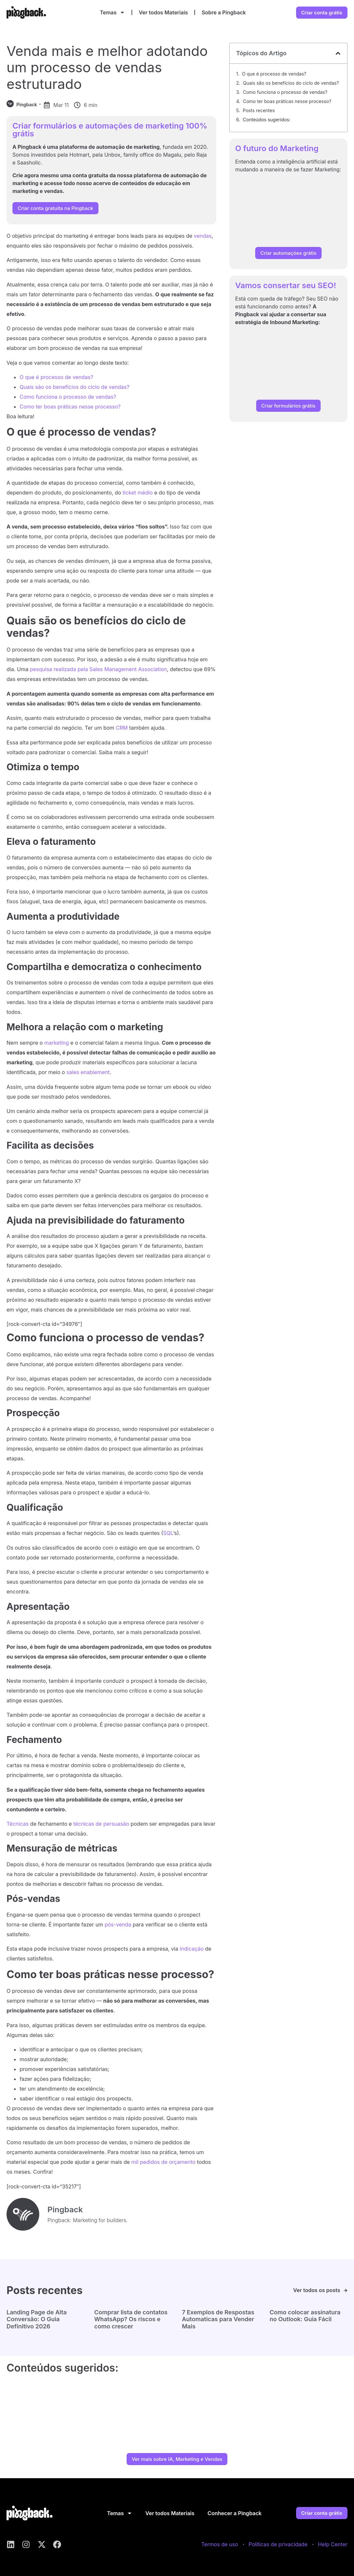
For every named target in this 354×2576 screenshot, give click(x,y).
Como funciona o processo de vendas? (68, 396)
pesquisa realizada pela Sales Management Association (98, 669)
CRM (122, 727)
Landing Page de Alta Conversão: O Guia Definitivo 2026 (37, 2319)
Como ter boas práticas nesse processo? (70, 406)
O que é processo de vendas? (56, 377)
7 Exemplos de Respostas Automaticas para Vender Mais (218, 2319)
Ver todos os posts (316, 2290)
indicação (192, 1948)
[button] (338, 53)
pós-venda (118, 1924)
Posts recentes (259, 110)
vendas (203, 236)
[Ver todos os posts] (345, 2290)
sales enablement (88, 1072)
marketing (56, 1042)
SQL (168, 1533)
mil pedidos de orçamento (163, 2162)
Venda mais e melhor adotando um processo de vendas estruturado (107, 67)
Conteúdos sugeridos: (267, 119)
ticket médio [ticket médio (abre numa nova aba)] (138, 492)
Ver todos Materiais (163, 12)
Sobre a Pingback (224, 12)
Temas (112, 12)
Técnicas (18, 1823)
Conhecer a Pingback (234, 2513)
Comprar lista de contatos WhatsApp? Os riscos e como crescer (131, 2319)
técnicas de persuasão (101, 1823)
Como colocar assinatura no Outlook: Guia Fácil (305, 2316)
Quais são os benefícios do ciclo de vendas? (74, 387)
